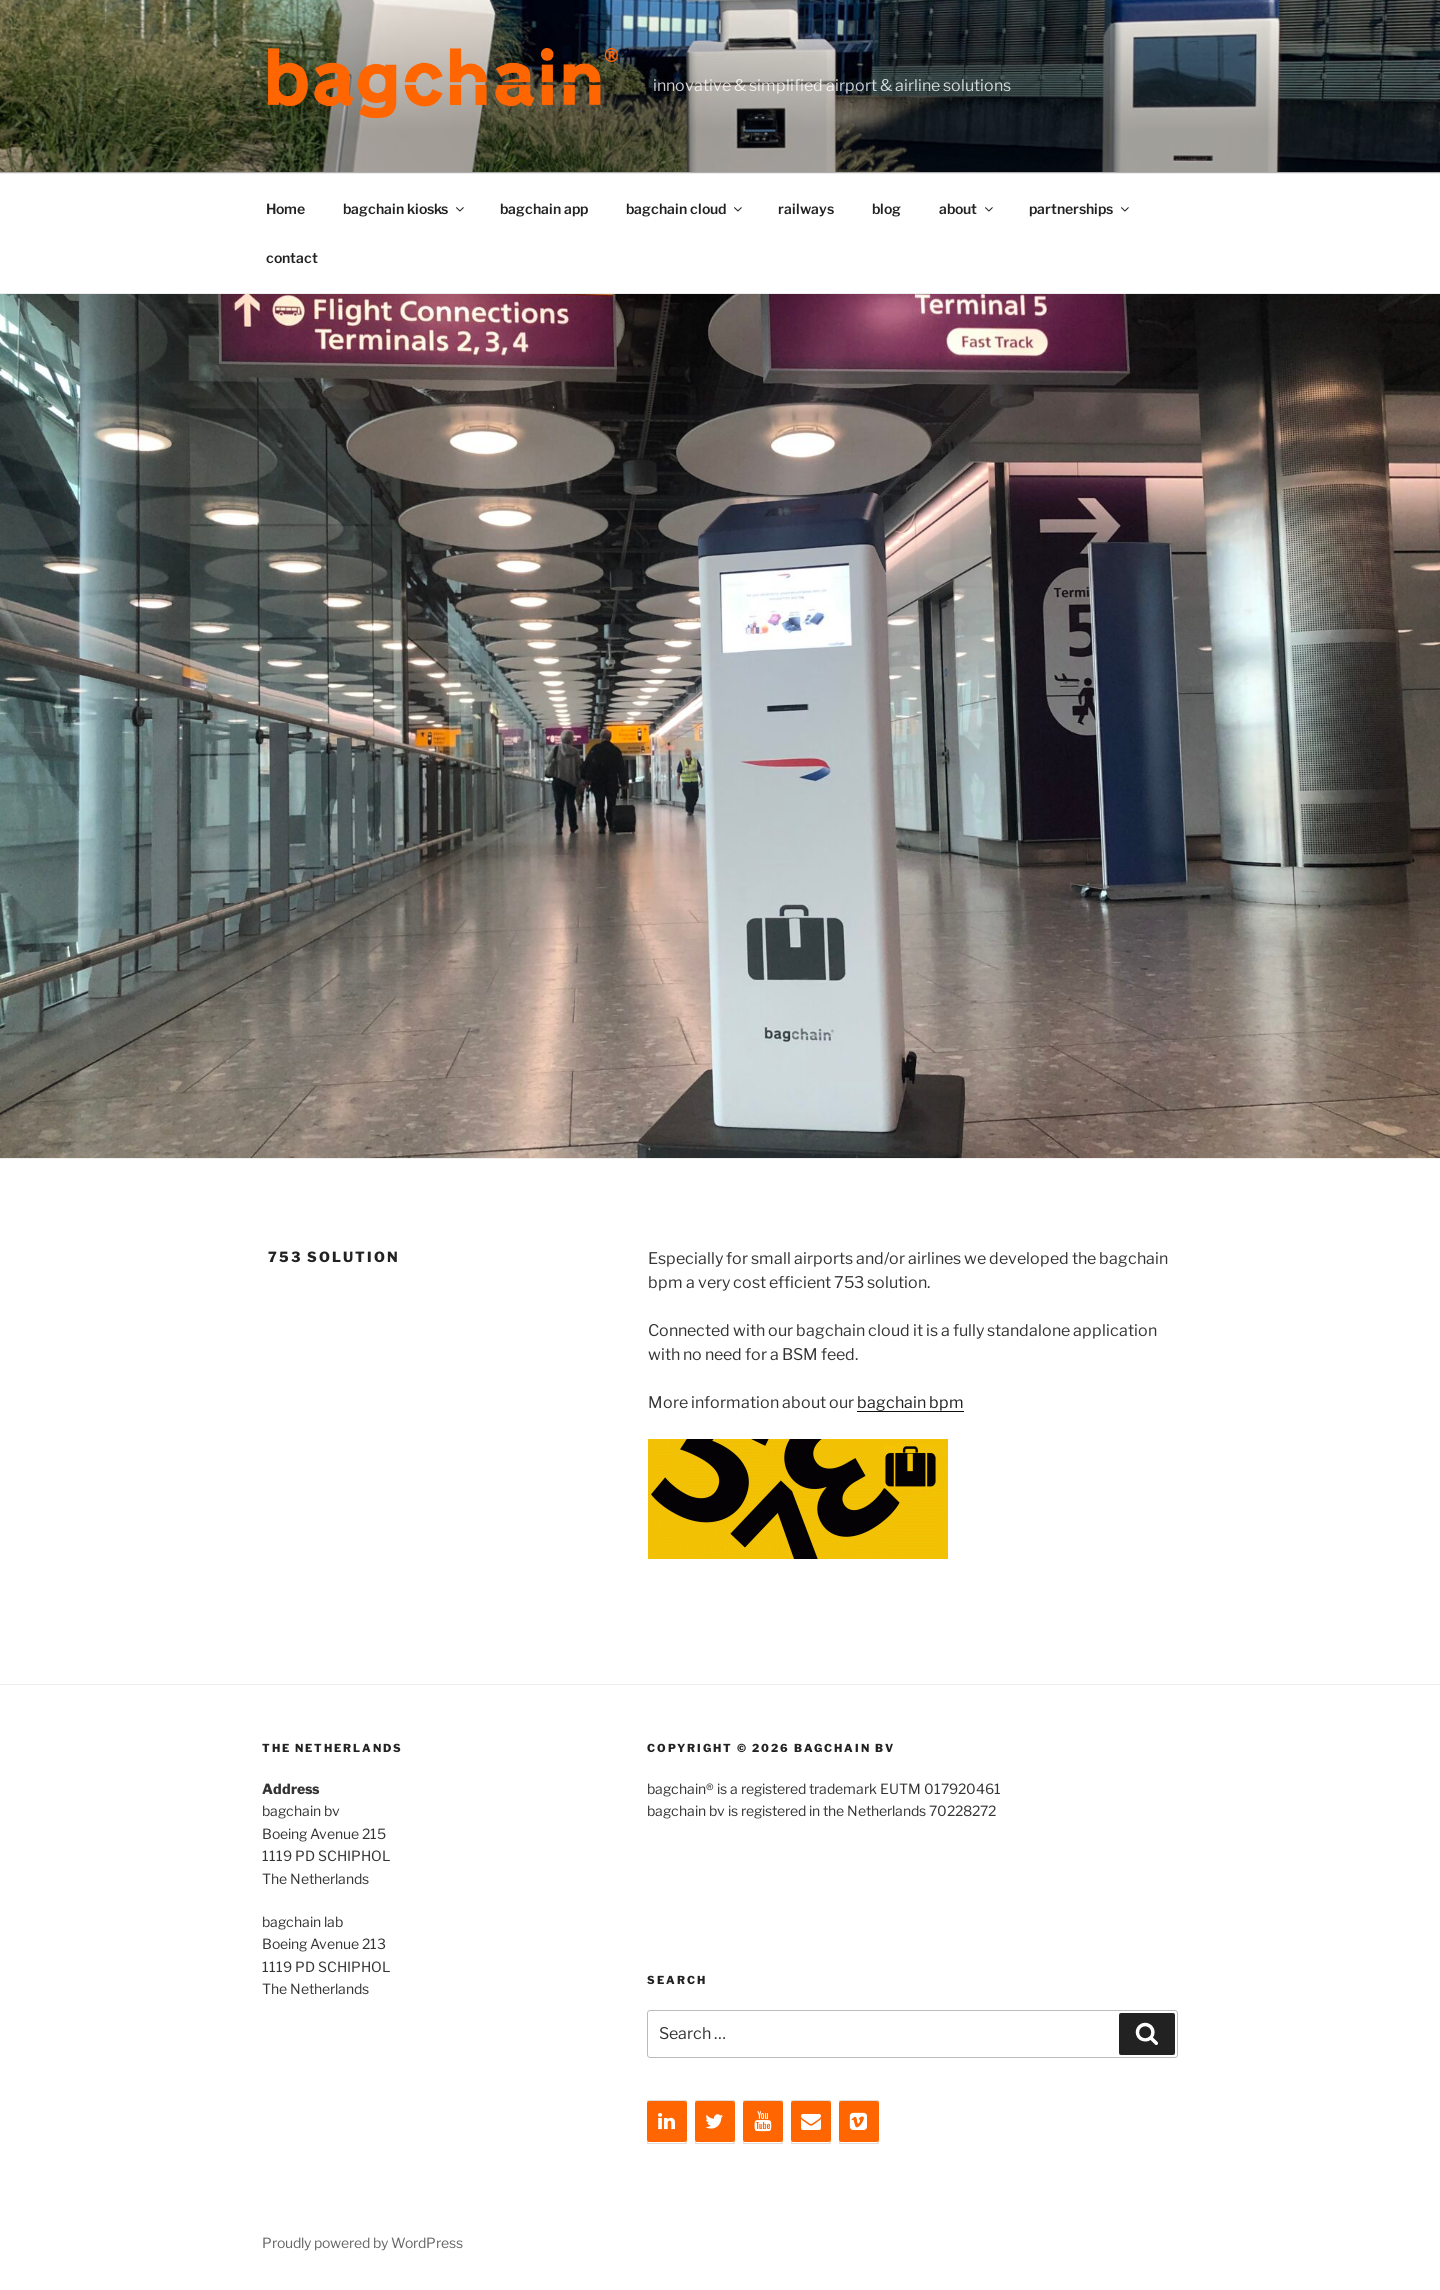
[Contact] (811, 2122)
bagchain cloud (685, 208)
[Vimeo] (859, 2122)
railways (806, 208)
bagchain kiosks (405, 208)
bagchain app (544, 208)
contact (292, 257)
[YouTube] (763, 2122)
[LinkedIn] (667, 2122)
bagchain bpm (910, 1402)
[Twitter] (715, 2122)
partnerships (1080, 208)
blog (886, 208)
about (967, 208)
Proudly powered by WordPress (362, 2242)
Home (285, 208)
